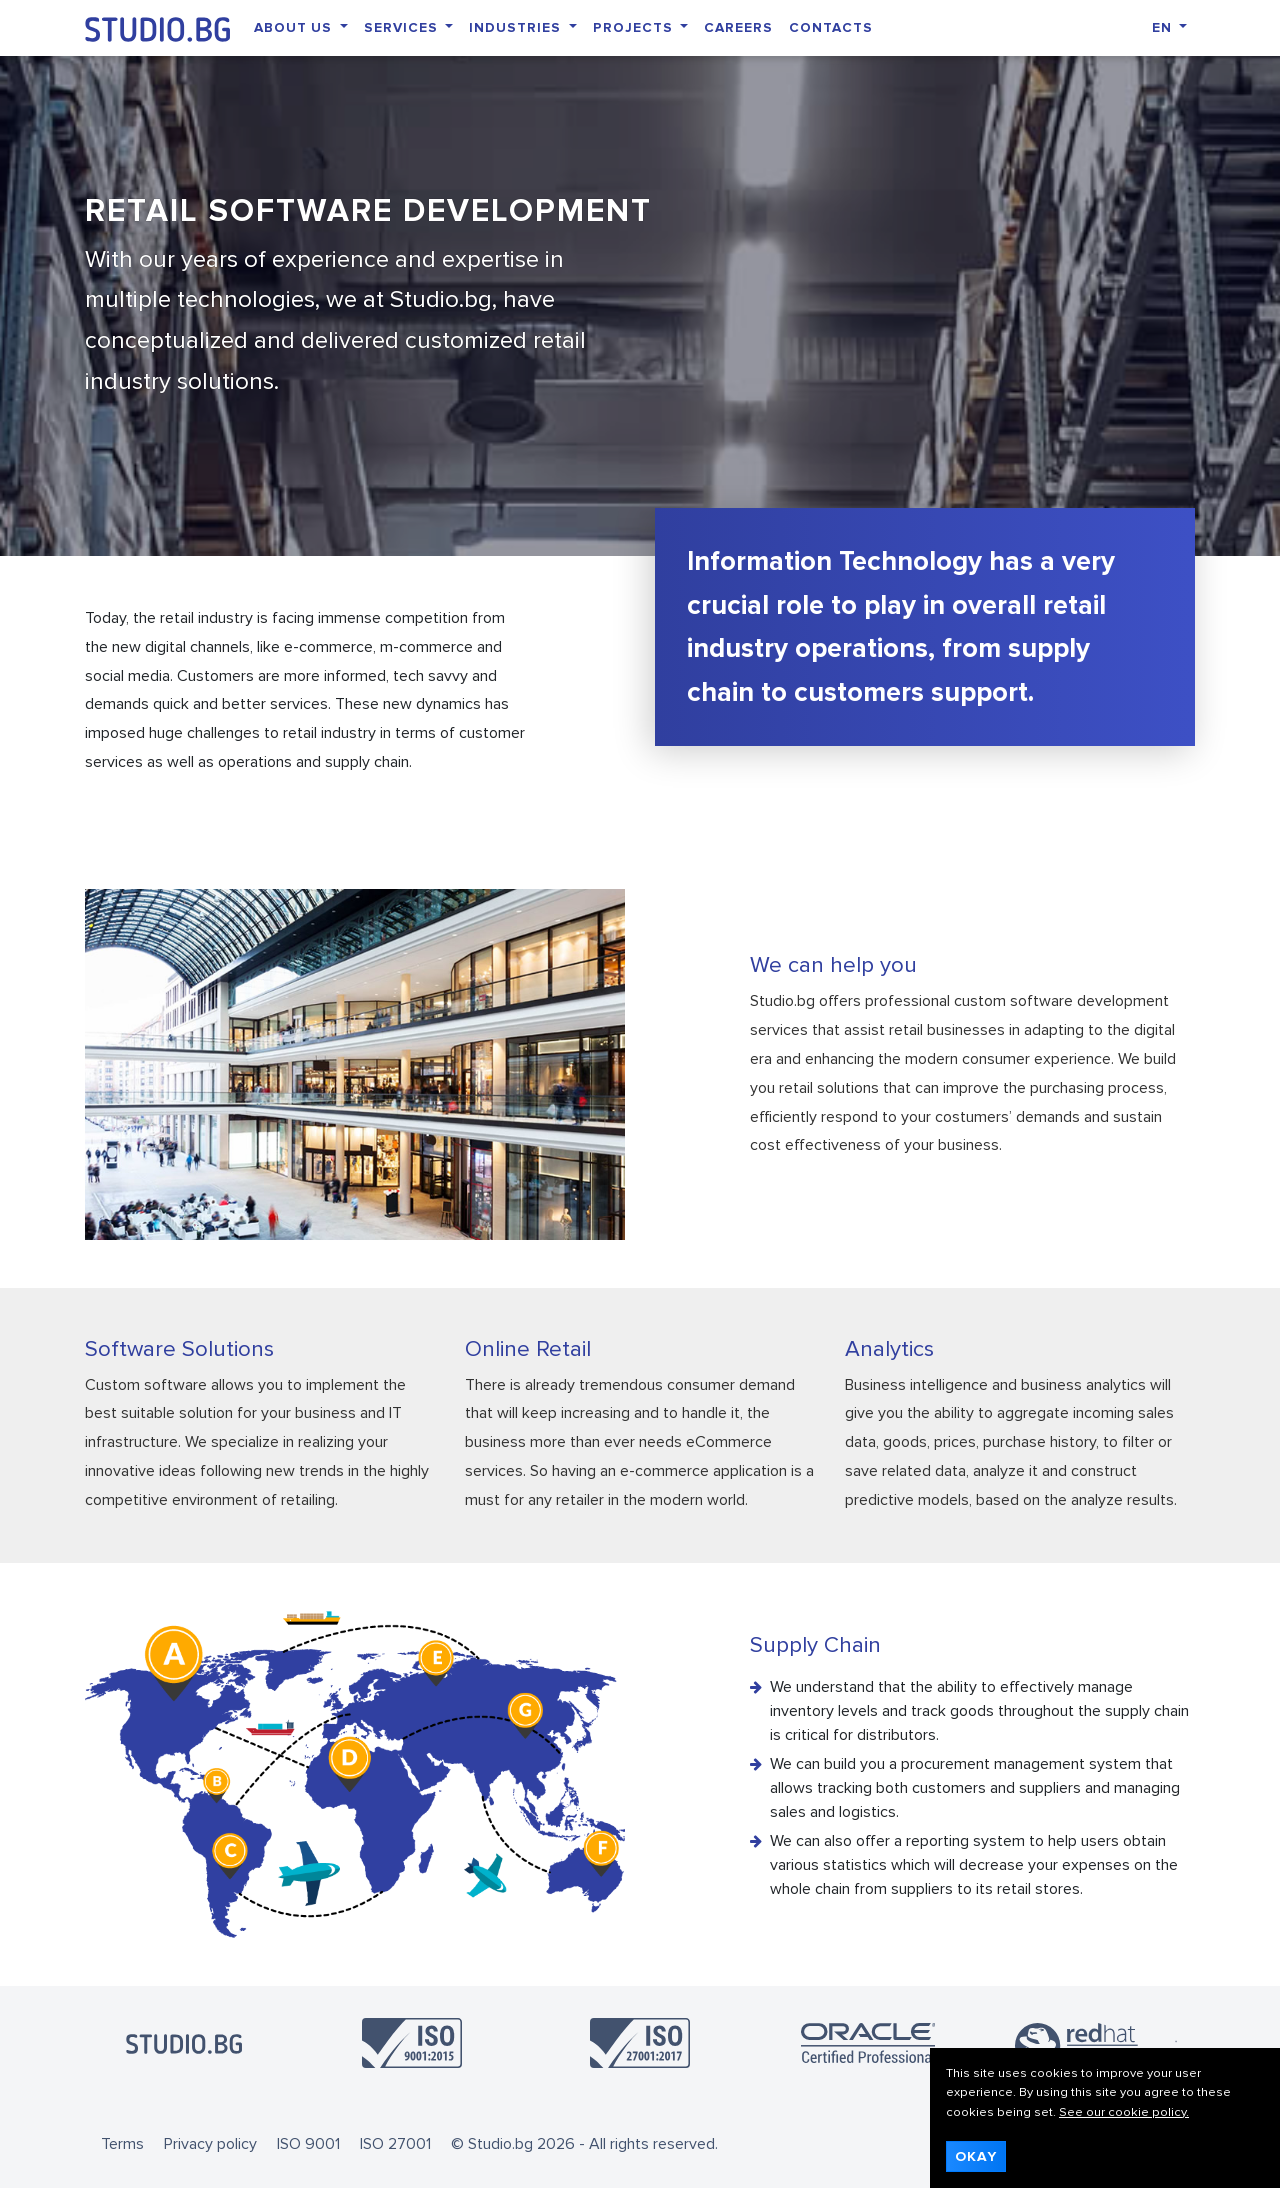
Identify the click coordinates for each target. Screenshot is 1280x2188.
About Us (295, 27)
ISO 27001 (395, 2144)
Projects (635, 27)
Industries (517, 27)
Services (403, 27)
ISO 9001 (308, 2144)
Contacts (831, 27)
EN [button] (1164, 27)
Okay (976, 2156)
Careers (738, 27)
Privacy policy (210, 2144)
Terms (122, 2144)
